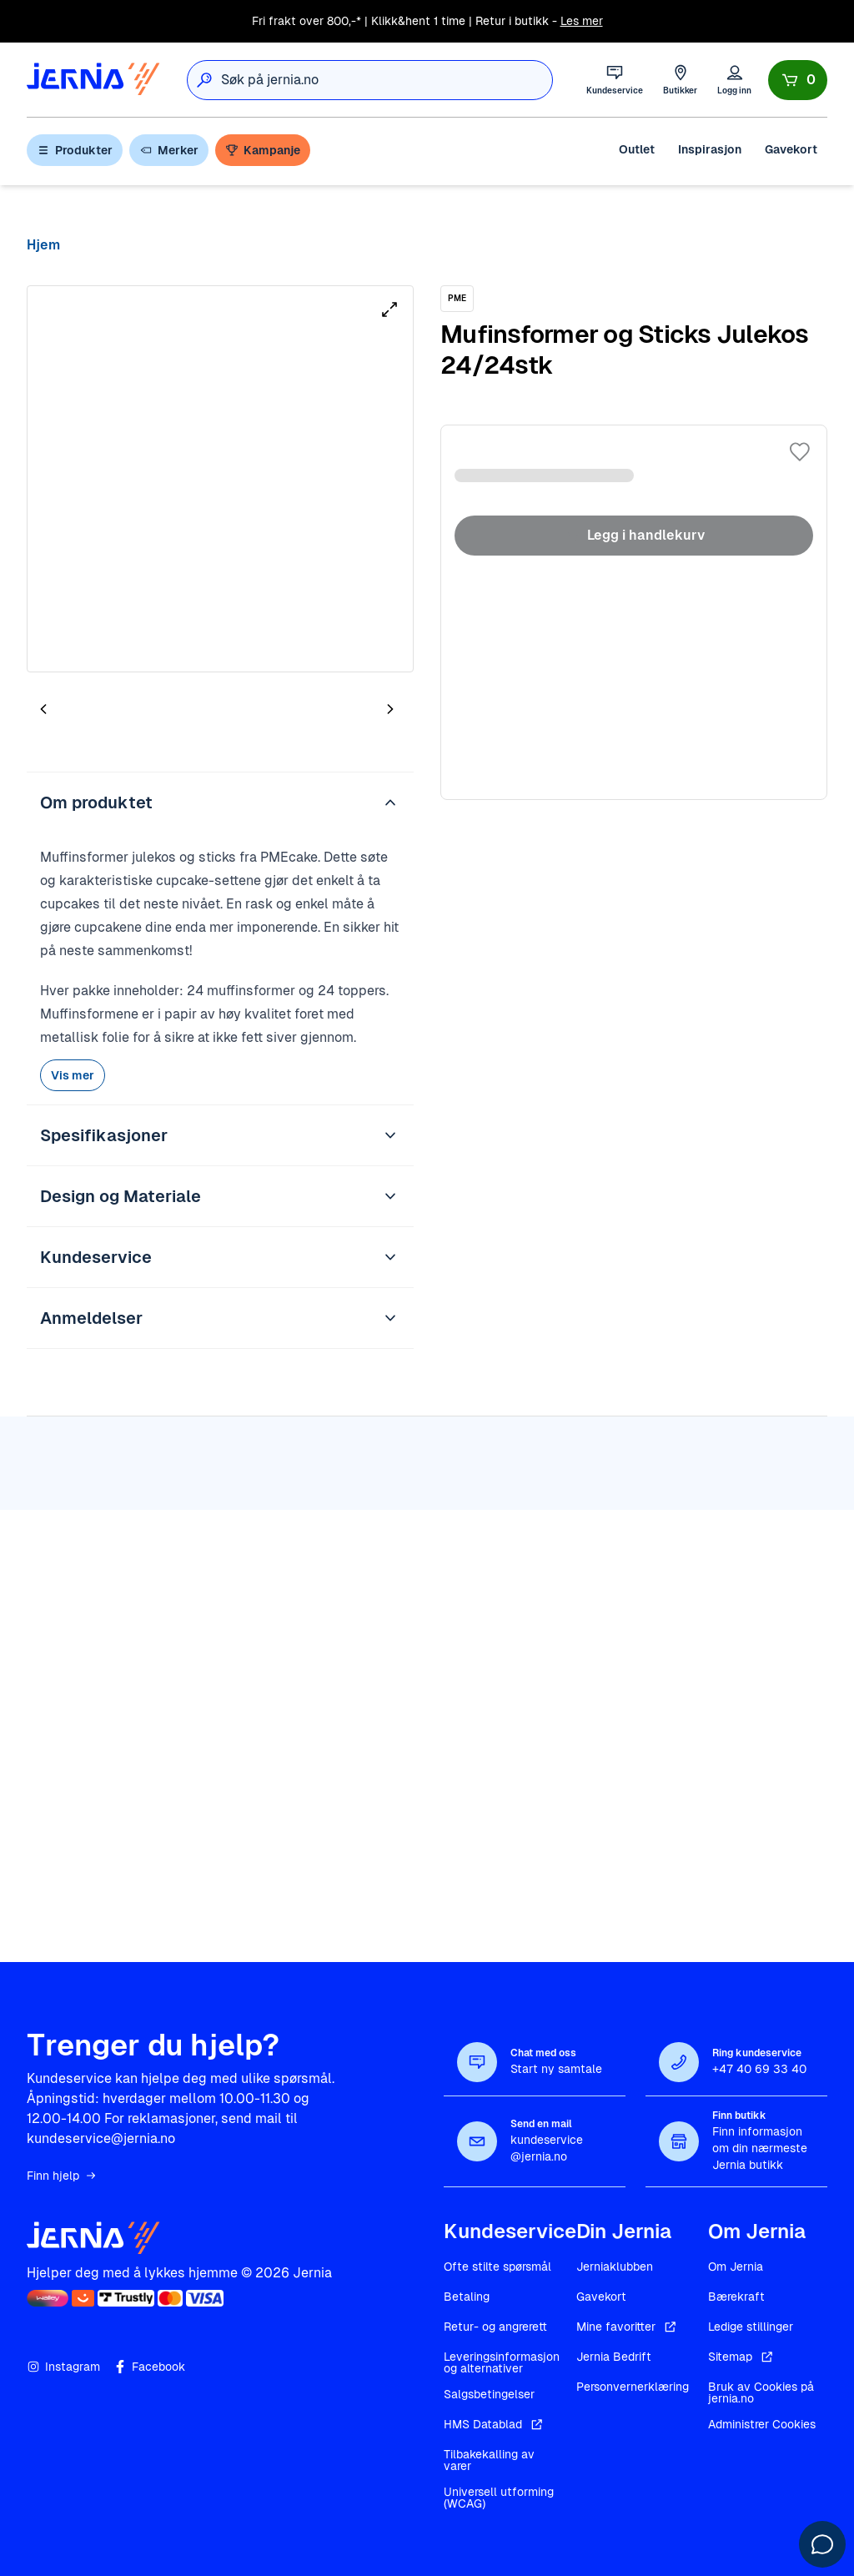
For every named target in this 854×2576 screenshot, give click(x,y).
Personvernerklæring (632, 2386)
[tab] (93, 712)
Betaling (467, 2296)
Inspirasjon (709, 149)
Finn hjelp (62, 2175)
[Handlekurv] (797, 80)
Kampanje (262, 150)
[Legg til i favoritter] (800, 452)
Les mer (581, 21)
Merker (168, 150)
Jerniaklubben (614, 2266)
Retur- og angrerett (495, 2326)
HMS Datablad (494, 2424)
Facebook (149, 2366)
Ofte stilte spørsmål (497, 2266)
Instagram (63, 2366)
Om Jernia (735, 2266)
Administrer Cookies (762, 2424)
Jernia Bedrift (613, 2356)
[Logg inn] (734, 79)
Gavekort (791, 149)
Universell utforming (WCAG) (499, 2497)
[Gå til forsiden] (93, 80)
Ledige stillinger (750, 2326)
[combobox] (386, 80)
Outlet (637, 149)
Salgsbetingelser (489, 2394)
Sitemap (742, 2356)
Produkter (75, 150)
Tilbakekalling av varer (489, 2460)
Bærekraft (736, 2296)
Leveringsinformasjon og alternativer (502, 2362)
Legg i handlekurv (634, 535)
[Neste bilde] (390, 708)
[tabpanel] (220, 478)
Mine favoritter (627, 2326)
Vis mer (72, 1075)
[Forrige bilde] (43, 708)
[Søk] (204, 80)
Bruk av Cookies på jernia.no (761, 2392)
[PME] (457, 298)
